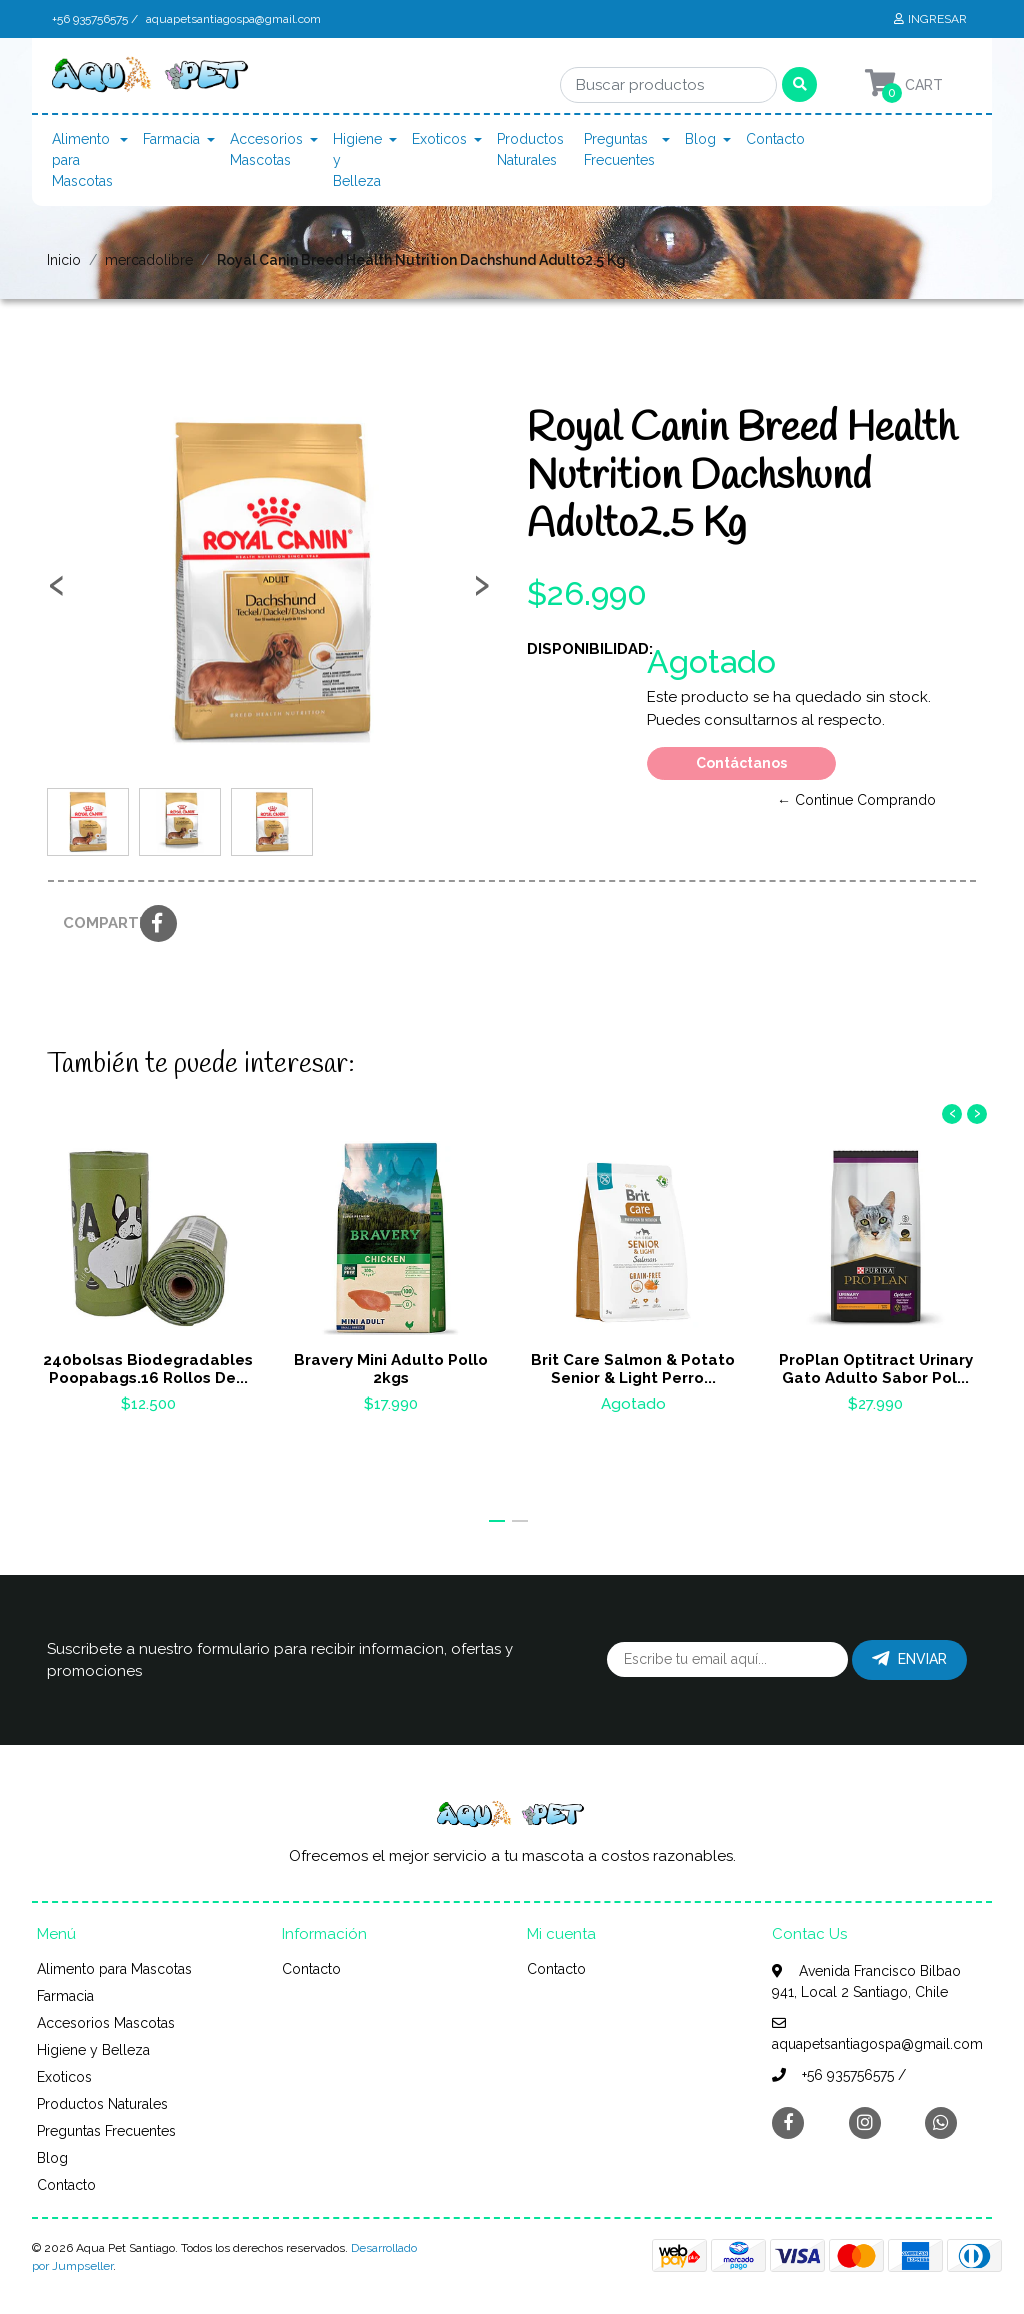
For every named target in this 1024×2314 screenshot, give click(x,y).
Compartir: (94, 923)
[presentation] (57, 592)
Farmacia (171, 139)
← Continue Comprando (856, 800)
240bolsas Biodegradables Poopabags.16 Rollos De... (148, 1369)
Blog (700, 139)
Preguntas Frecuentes (619, 149)
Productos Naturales (530, 149)
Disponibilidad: (579, 649)
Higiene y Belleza (357, 160)
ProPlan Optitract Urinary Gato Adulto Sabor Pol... (876, 1369)
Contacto (775, 139)
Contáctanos (741, 763)
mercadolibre (149, 260)
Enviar (909, 1659)
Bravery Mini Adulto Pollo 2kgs (391, 1369)
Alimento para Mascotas (82, 160)
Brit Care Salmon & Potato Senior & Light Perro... (633, 1369)
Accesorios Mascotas (266, 149)
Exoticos (439, 139)
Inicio (64, 260)
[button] (497, 1521)
